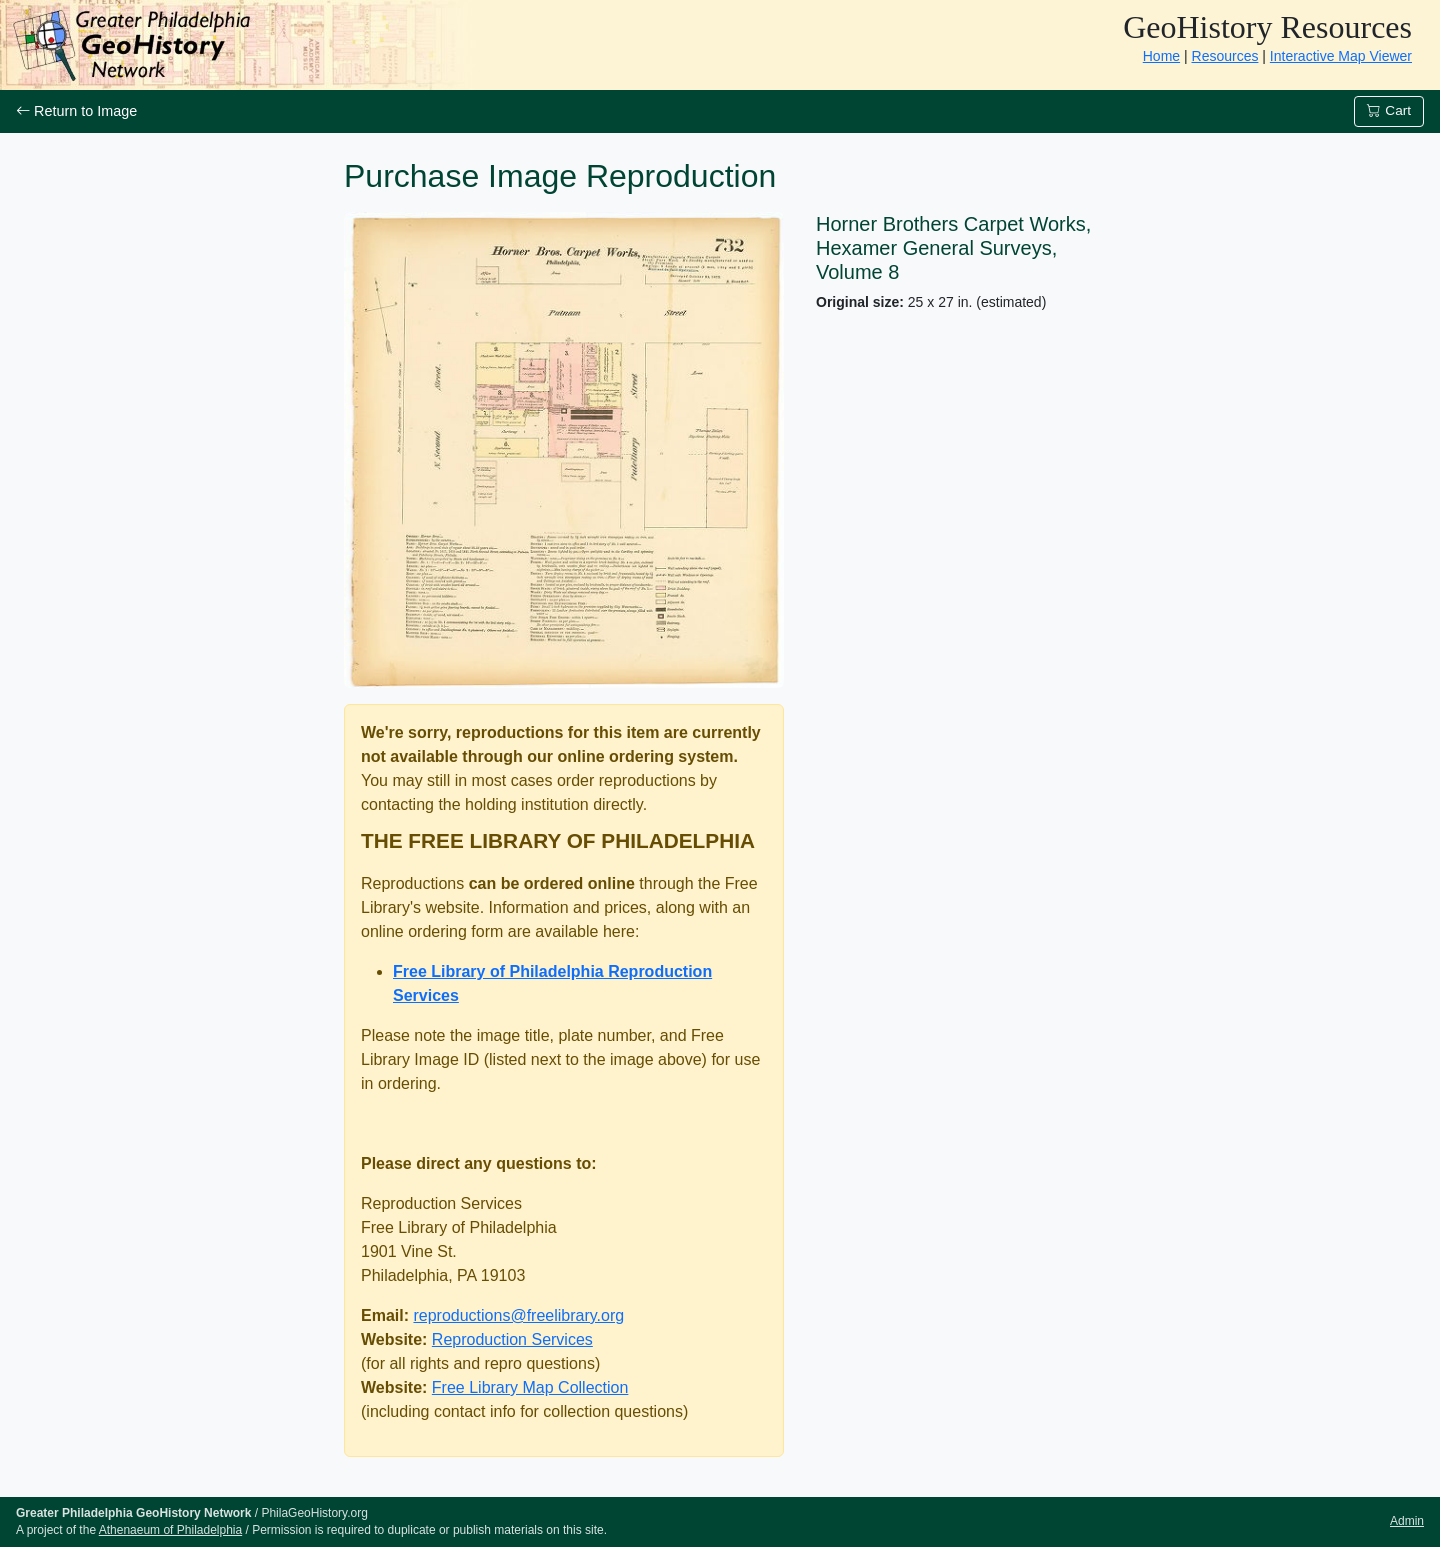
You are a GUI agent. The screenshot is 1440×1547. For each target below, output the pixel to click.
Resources (1225, 56)
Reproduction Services (512, 1339)
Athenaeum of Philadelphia (170, 1530)
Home (1161, 56)
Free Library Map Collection (530, 1387)
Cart (1389, 110)
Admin (1407, 1521)
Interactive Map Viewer (1341, 56)
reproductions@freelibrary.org (518, 1315)
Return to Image (76, 111)
